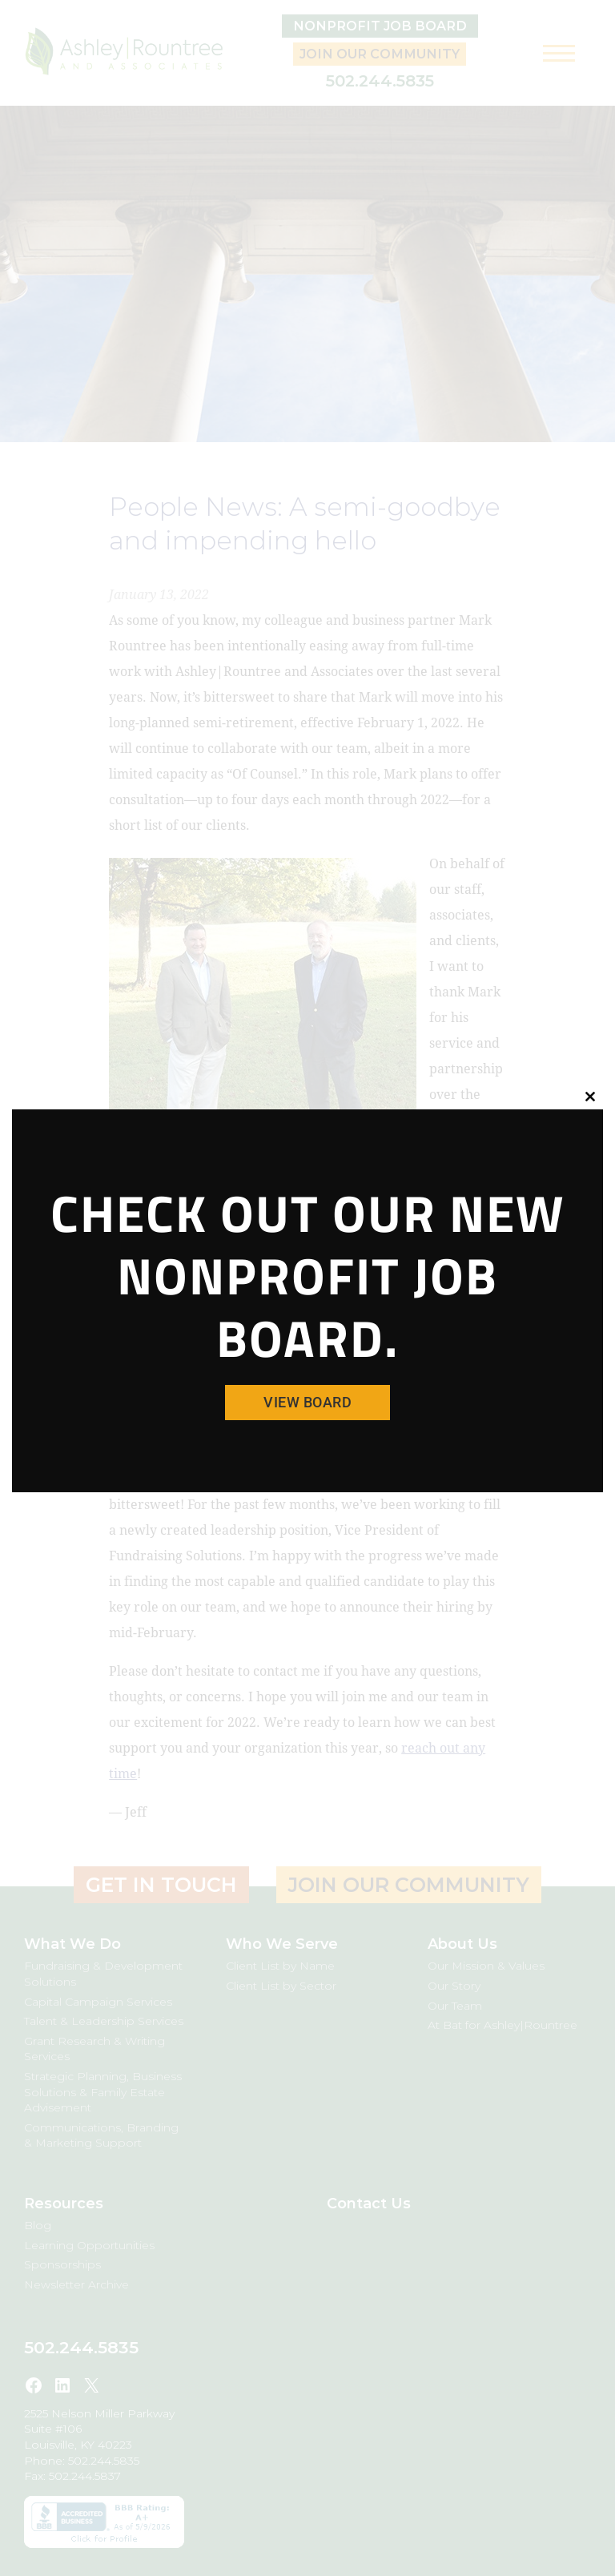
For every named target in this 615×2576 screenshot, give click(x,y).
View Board (307, 1402)
